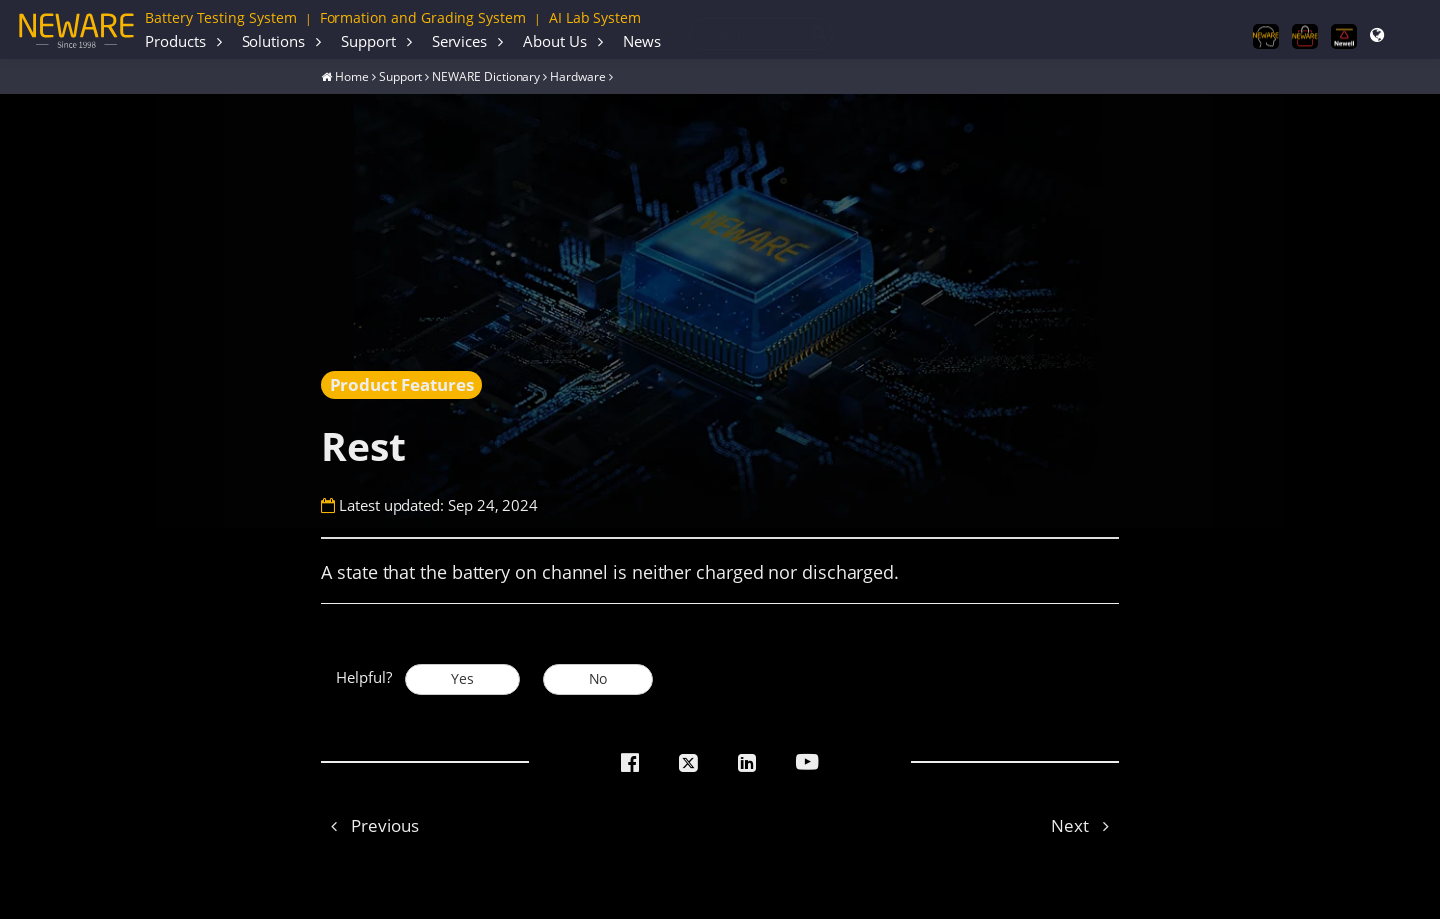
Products (175, 41)
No (598, 679)
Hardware (578, 76)
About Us (555, 41)
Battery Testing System (221, 18)
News (642, 41)
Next (1085, 825)
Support (368, 41)
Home (352, 76)
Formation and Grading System (423, 18)
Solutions (273, 41)
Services (460, 41)
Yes (462, 679)
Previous (369, 825)
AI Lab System (595, 18)
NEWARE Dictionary (486, 76)
